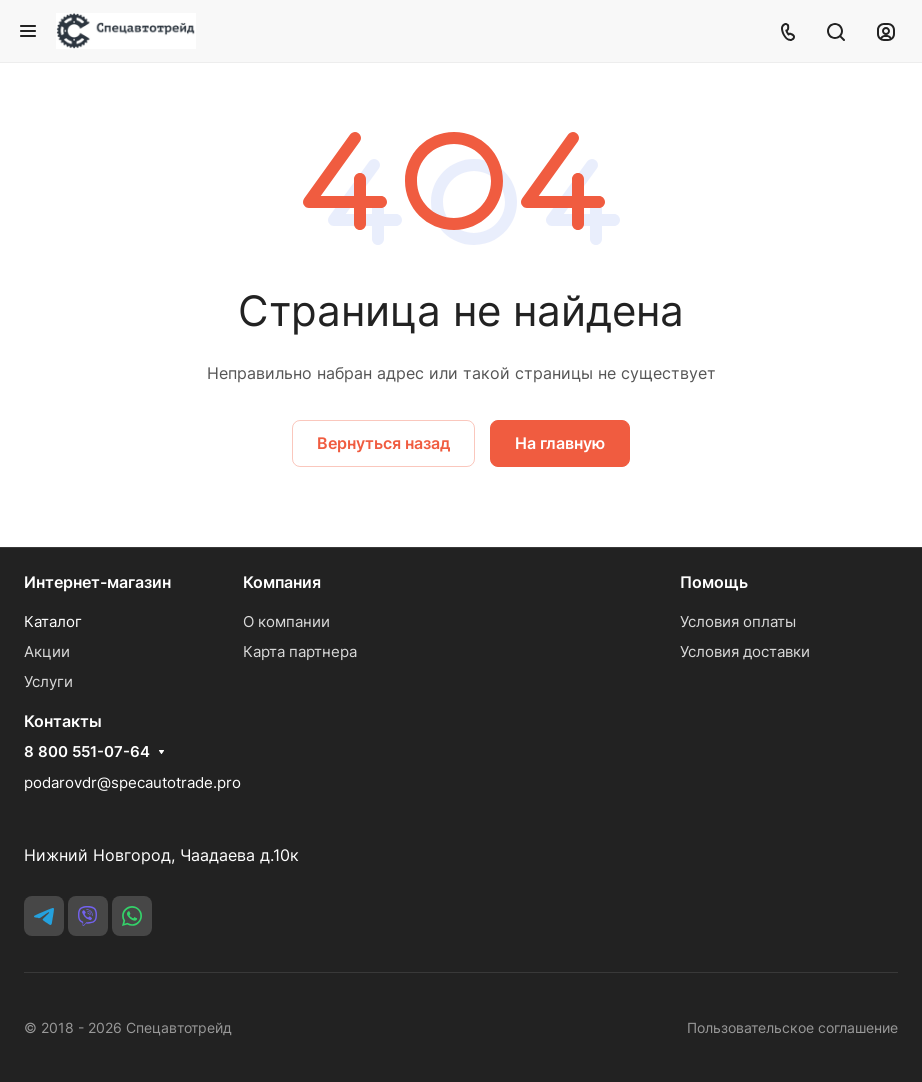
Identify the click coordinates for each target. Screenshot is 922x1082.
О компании (286, 621)
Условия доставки (745, 651)
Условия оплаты (738, 621)
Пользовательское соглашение (792, 1027)
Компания (282, 582)
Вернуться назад (383, 443)
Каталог (53, 621)
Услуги (48, 681)
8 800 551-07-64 (87, 752)
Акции (47, 651)
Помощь (714, 582)
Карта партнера (300, 651)
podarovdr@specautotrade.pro (132, 782)
